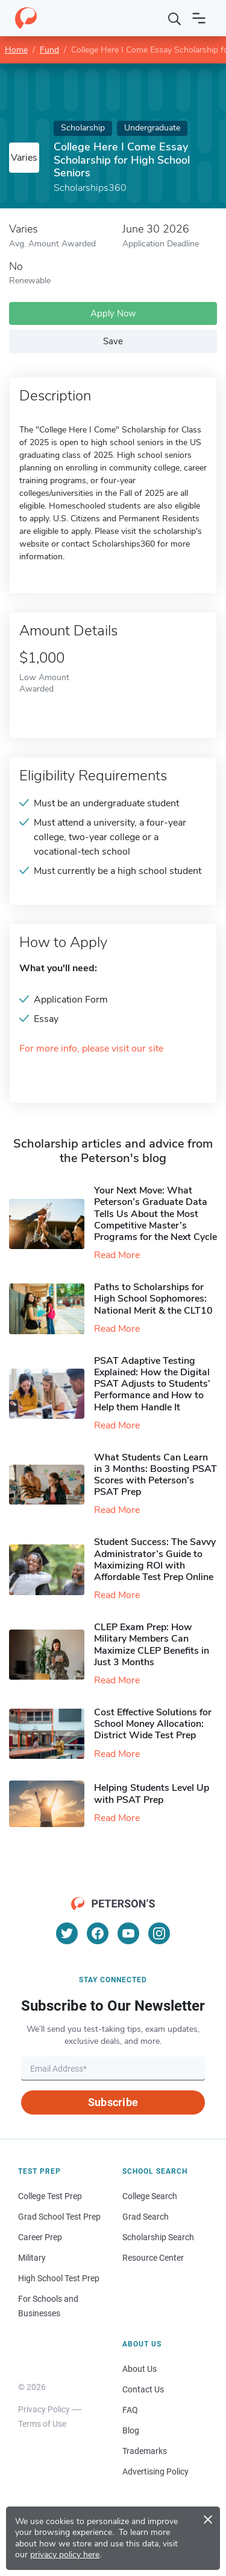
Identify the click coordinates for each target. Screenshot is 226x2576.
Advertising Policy (155, 2471)
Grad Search (145, 2216)
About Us (139, 2369)
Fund (49, 50)
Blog (130, 2430)
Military (32, 2258)
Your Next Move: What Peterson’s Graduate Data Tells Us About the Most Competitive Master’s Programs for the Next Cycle (155, 1214)
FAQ (130, 2410)
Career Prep (40, 2237)
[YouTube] (128, 1933)
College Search (149, 2196)
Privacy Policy (44, 2409)
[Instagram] (159, 1933)
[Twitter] (67, 1933)
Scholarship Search (158, 2237)
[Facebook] (97, 1933)
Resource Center (153, 2258)
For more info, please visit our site (91, 1049)
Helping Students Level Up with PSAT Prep (151, 1793)
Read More (117, 1255)
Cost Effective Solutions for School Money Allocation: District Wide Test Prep (153, 1724)
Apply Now (113, 313)
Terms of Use (42, 2424)
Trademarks (144, 2451)
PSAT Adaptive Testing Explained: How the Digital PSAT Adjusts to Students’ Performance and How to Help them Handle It (152, 1384)
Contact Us (143, 2389)
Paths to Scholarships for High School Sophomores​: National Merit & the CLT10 (153, 1298)
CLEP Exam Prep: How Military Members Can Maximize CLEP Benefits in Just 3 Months (151, 1644)
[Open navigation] (199, 18)
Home (16, 50)
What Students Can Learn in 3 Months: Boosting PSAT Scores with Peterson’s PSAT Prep (155, 1475)
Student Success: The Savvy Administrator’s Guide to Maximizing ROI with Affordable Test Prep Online (155, 1559)
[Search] (175, 18)
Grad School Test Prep (59, 2216)
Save (113, 341)
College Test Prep (50, 2196)
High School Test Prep (58, 2278)
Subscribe (113, 2102)
